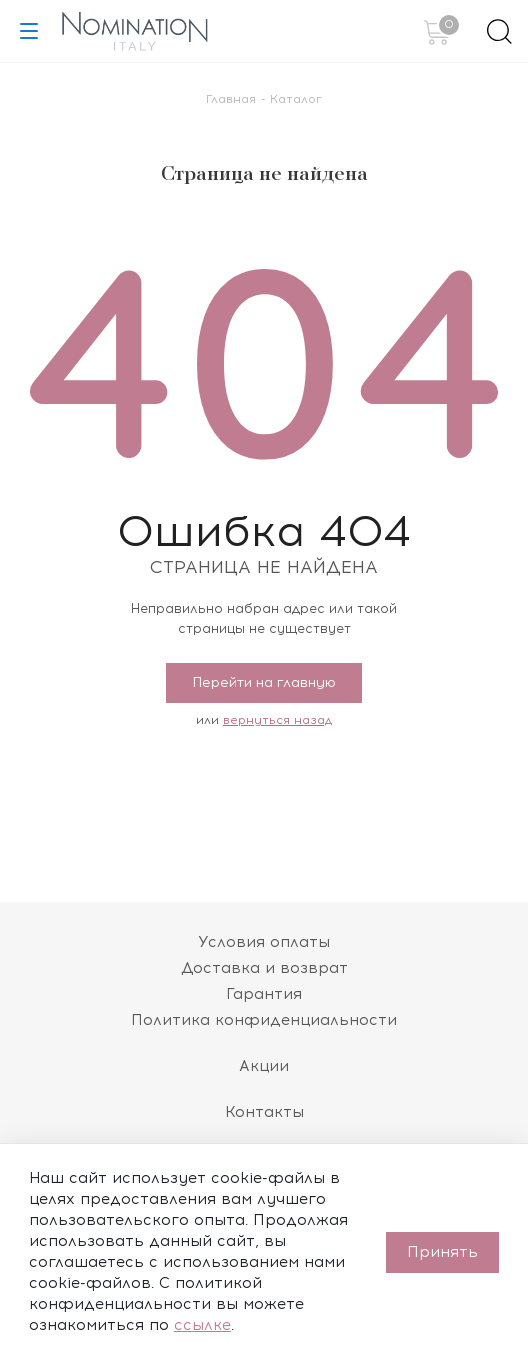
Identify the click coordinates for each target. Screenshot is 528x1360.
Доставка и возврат (264, 968)
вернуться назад (277, 720)
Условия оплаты (264, 942)
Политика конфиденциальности (264, 1020)
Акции (264, 1066)
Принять (442, 1252)
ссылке (202, 1325)
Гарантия (264, 994)
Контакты (264, 1112)
